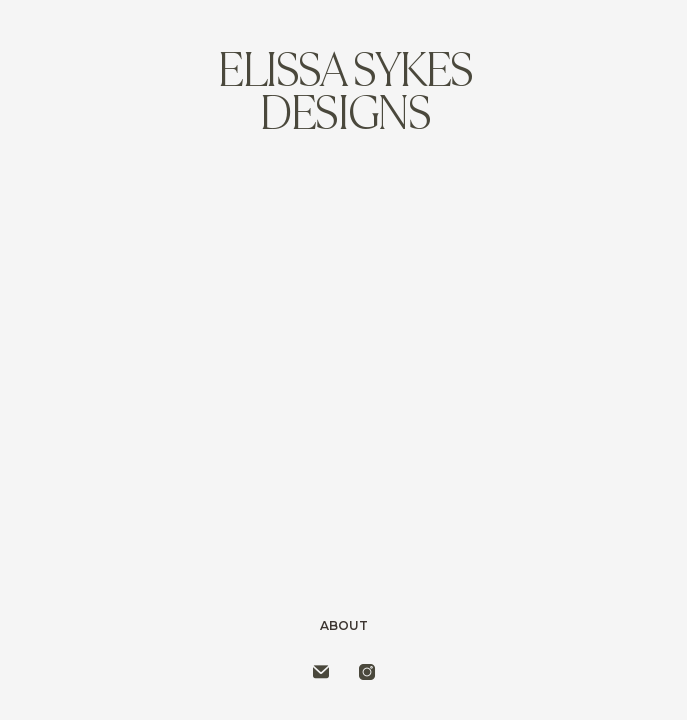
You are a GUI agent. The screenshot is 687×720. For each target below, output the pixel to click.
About (344, 625)
